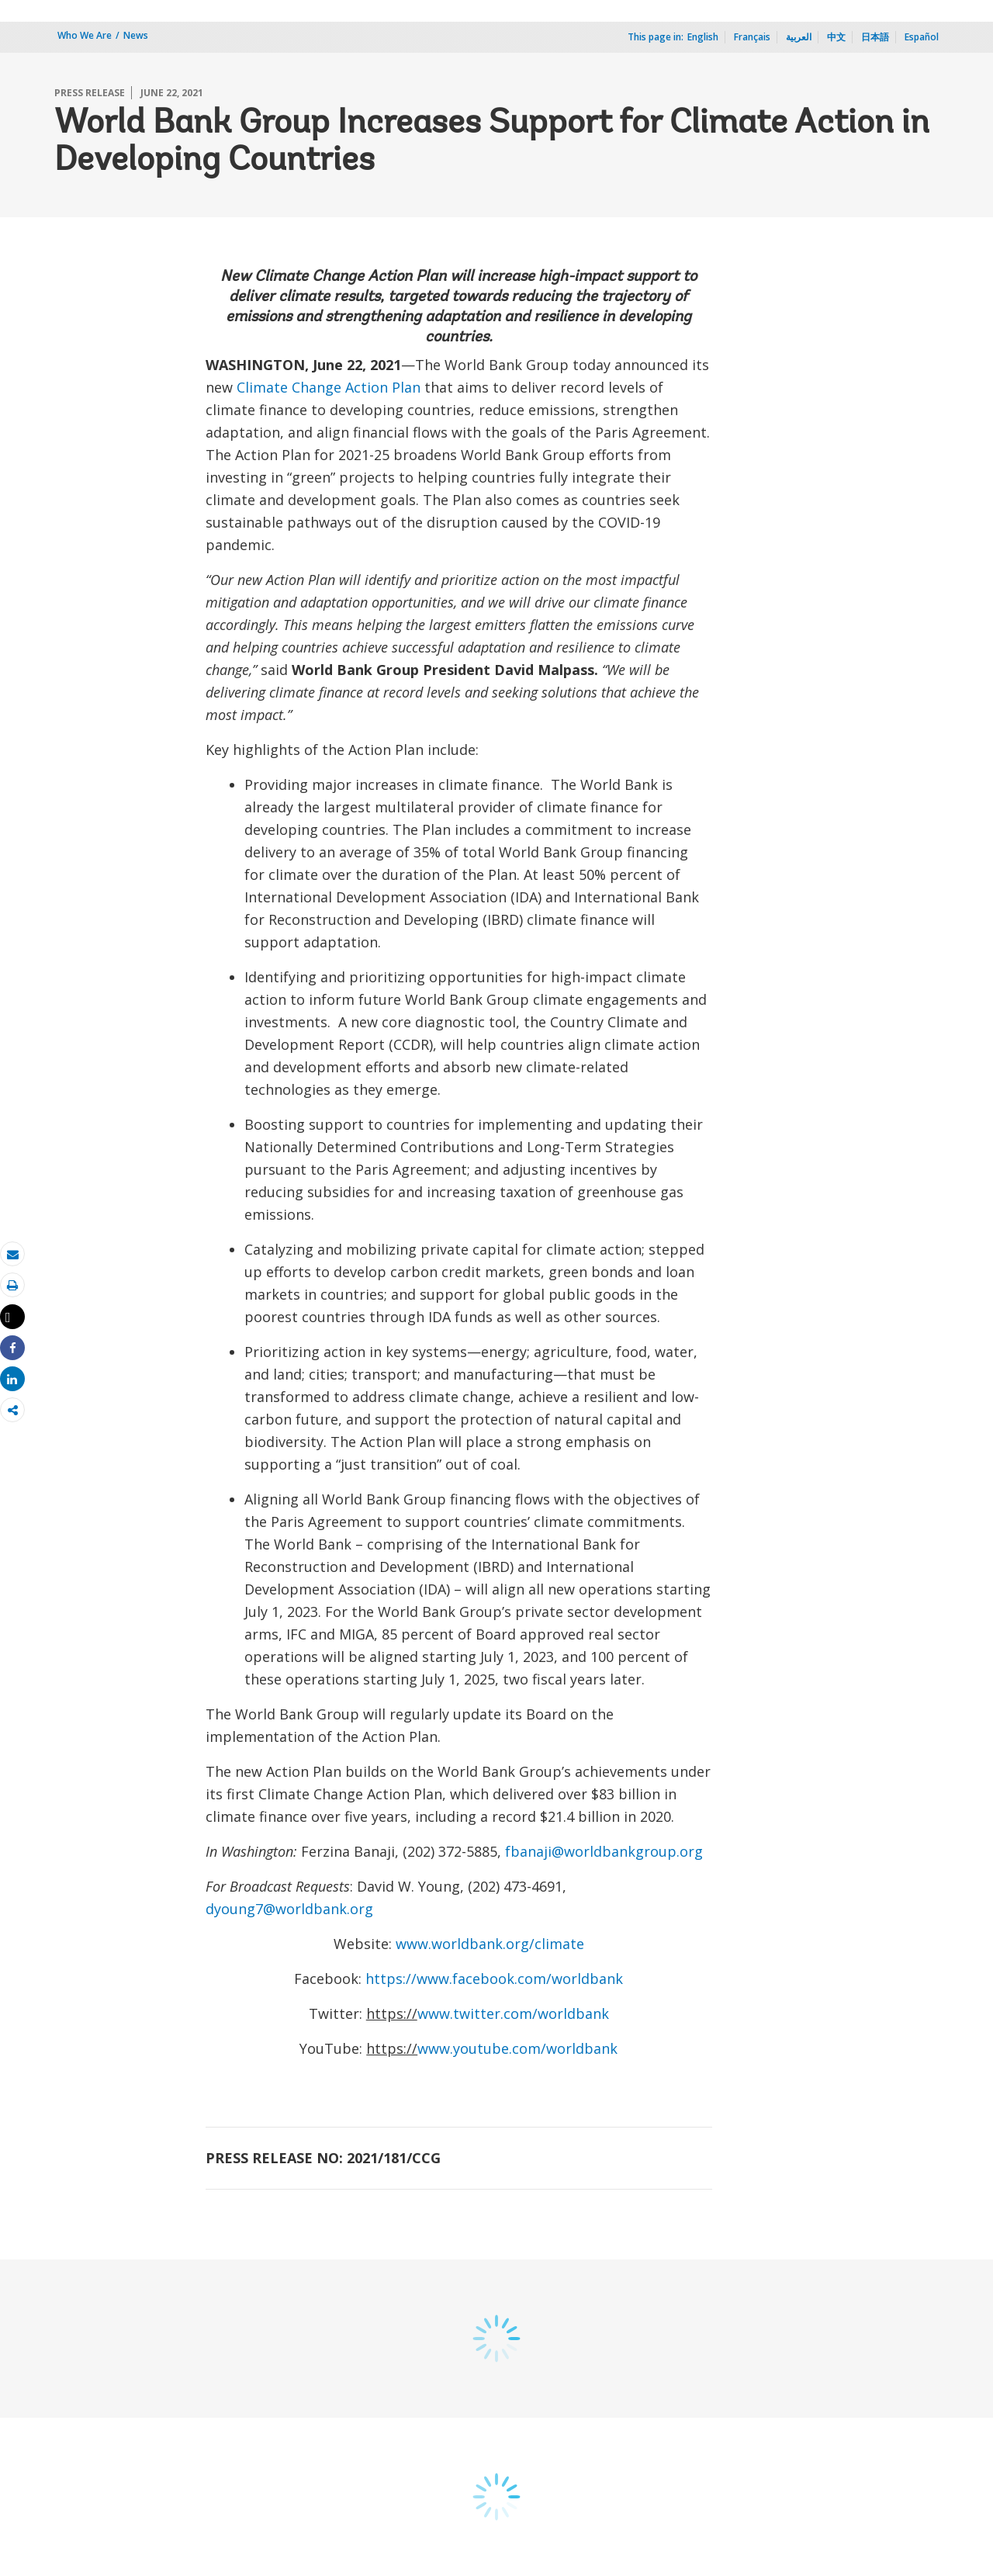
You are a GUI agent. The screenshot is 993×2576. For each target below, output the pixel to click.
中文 (836, 36)
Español (922, 36)
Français (752, 36)
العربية (798, 36)
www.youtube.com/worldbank (517, 2048)
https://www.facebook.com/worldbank (494, 1978)
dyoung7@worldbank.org (289, 1908)
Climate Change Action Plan (328, 387)
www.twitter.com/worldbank (513, 2013)
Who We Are (84, 35)
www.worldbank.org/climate (490, 1943)
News (135, 35)
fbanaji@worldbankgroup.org (604, 1851)
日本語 (875, 36)
